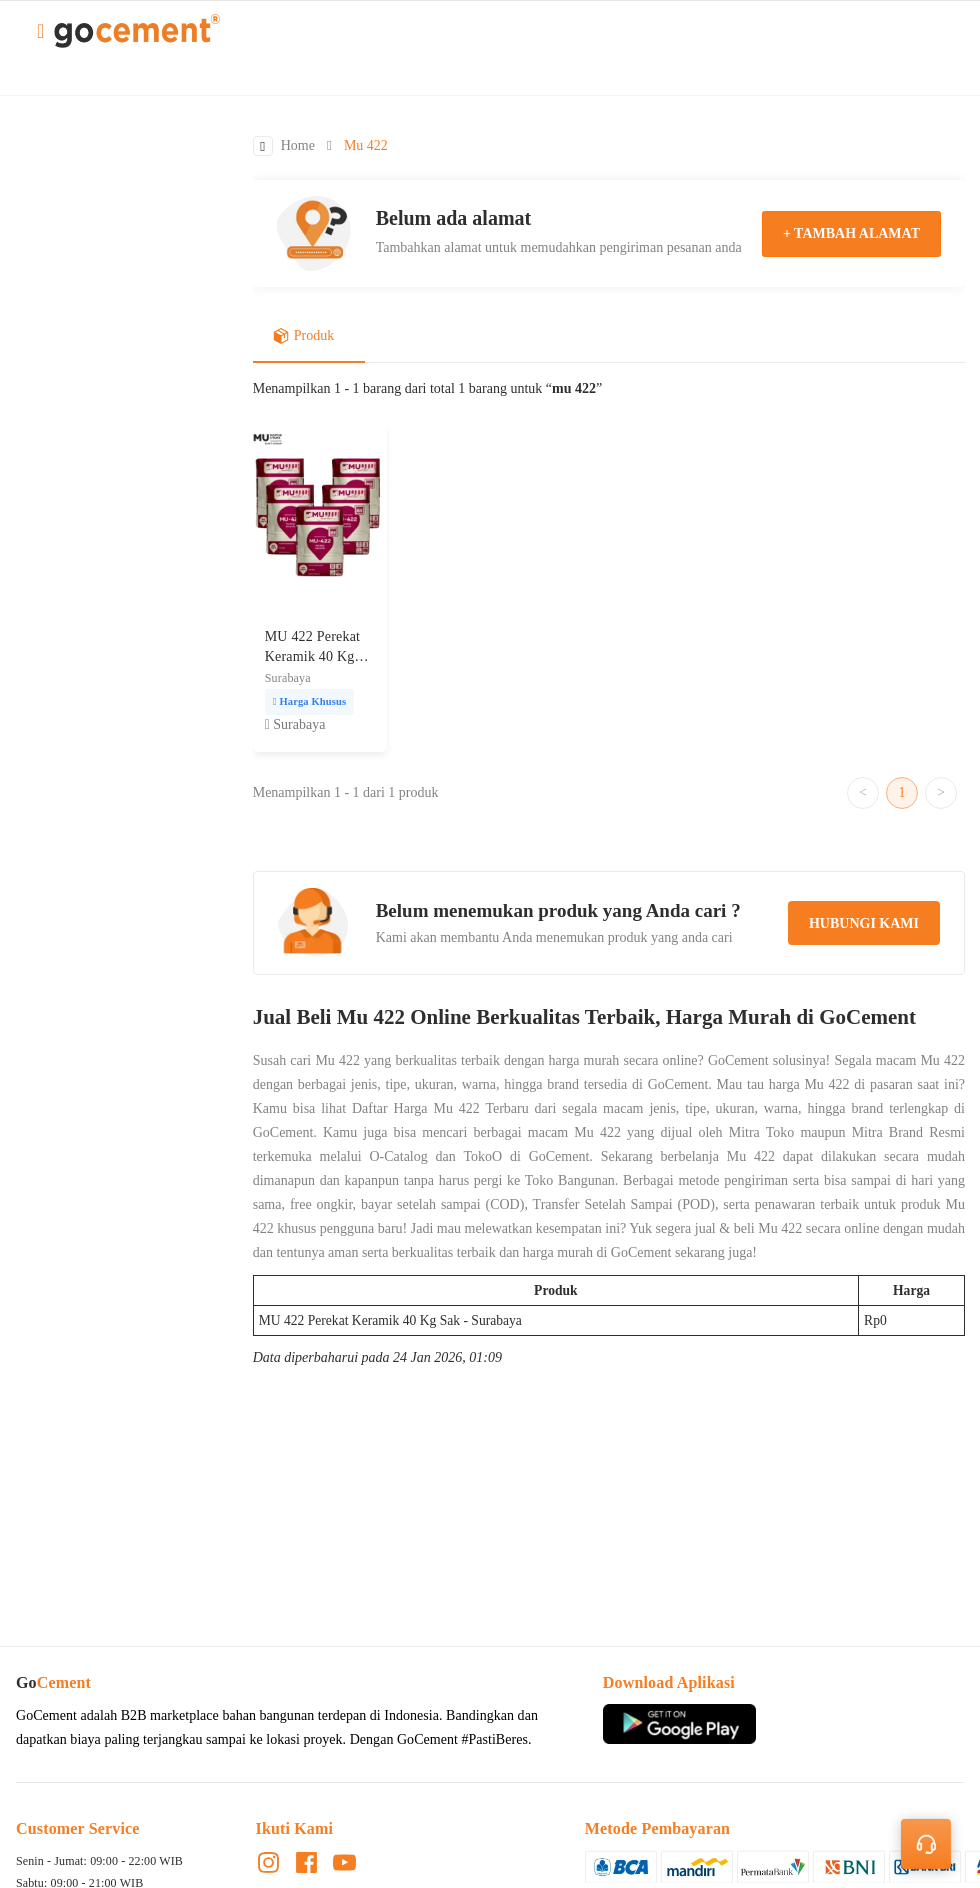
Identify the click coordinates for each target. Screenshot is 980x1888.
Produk (303, 337)
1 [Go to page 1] (902, 792)
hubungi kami (864, 924)
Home (298, 146)
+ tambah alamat (851, 233)
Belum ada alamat (454, 218)
